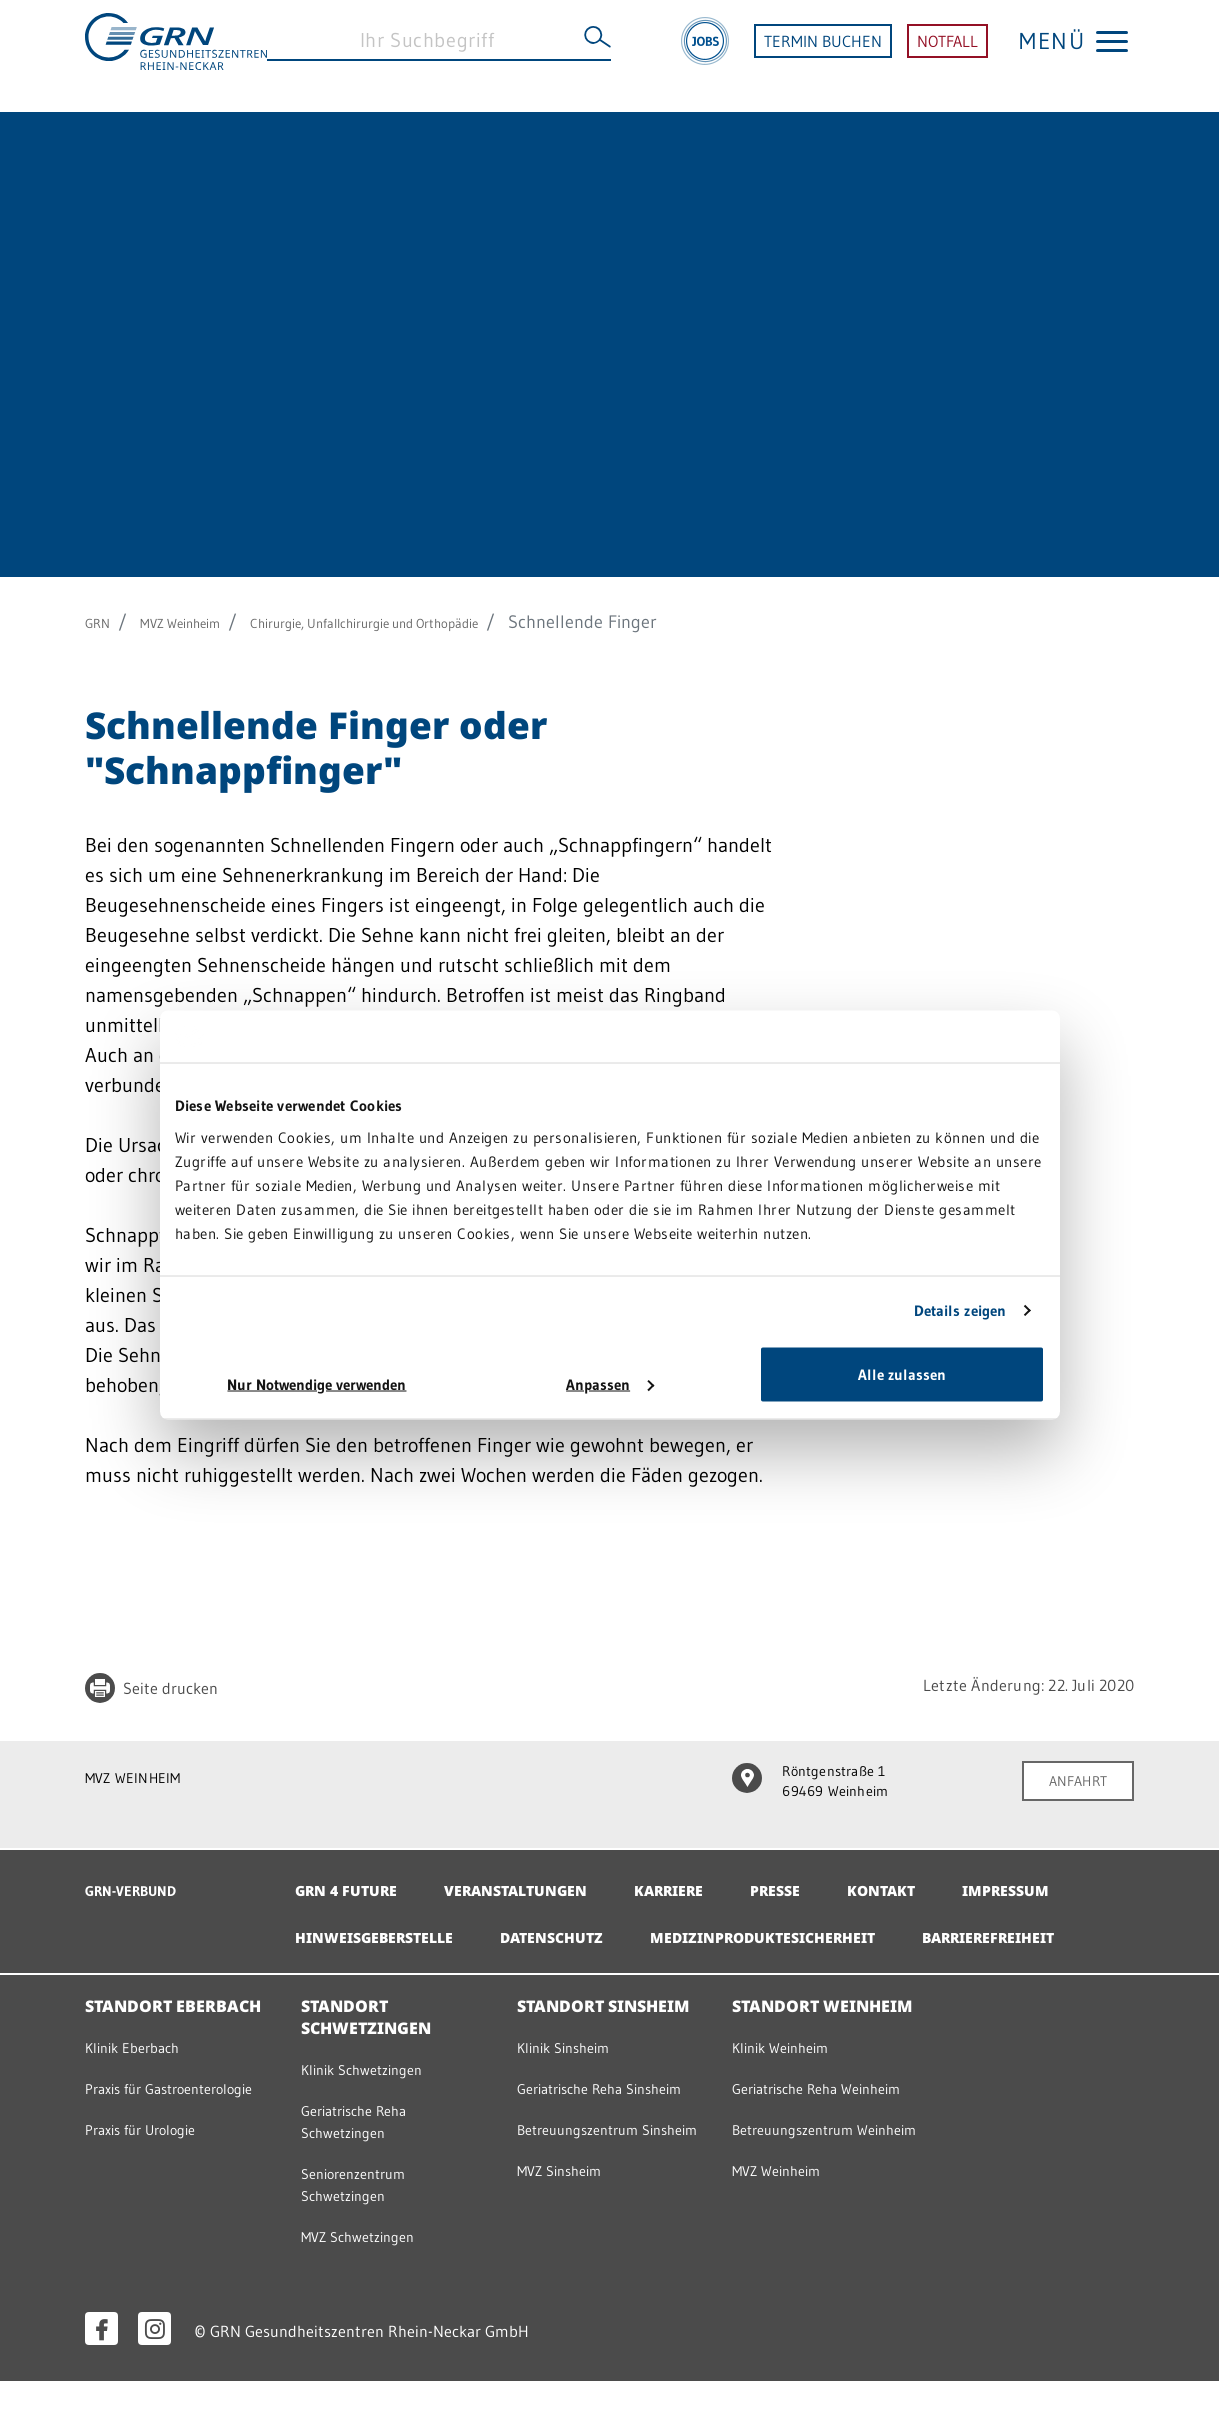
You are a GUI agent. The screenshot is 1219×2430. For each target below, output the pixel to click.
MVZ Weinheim (206, 622)
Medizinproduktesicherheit (956, 1927)
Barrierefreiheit (372, 1974)
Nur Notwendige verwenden (316, 1383)
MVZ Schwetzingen (372, 2284)
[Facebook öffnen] (101, 2377)
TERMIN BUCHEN (823, 56)
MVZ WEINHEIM (145, 1777)
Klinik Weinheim (793, 2085)
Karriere (706, 1880)
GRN (102, 622)
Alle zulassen (902, 1373)
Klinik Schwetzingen (377, 2107)
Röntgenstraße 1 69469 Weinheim (823, 1785)
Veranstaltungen (538, 1880)
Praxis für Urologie (156, 2195)
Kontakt (936, 1880)
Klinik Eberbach (145, 2085)
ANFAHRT (1070, 1783)
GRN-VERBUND (144, 1880)
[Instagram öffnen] (154, 2377)
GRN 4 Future (352, 1880)
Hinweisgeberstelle (529, 1927)
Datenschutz (724, 1927)
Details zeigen (960, 1310)
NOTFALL (947, 56)
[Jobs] (705, 56)
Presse (822, 1880)
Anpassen (610, 1383)
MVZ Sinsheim (570, 2262)
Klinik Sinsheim (575, 2085)
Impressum (343, 1927)
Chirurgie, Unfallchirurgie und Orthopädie (453, 622)
